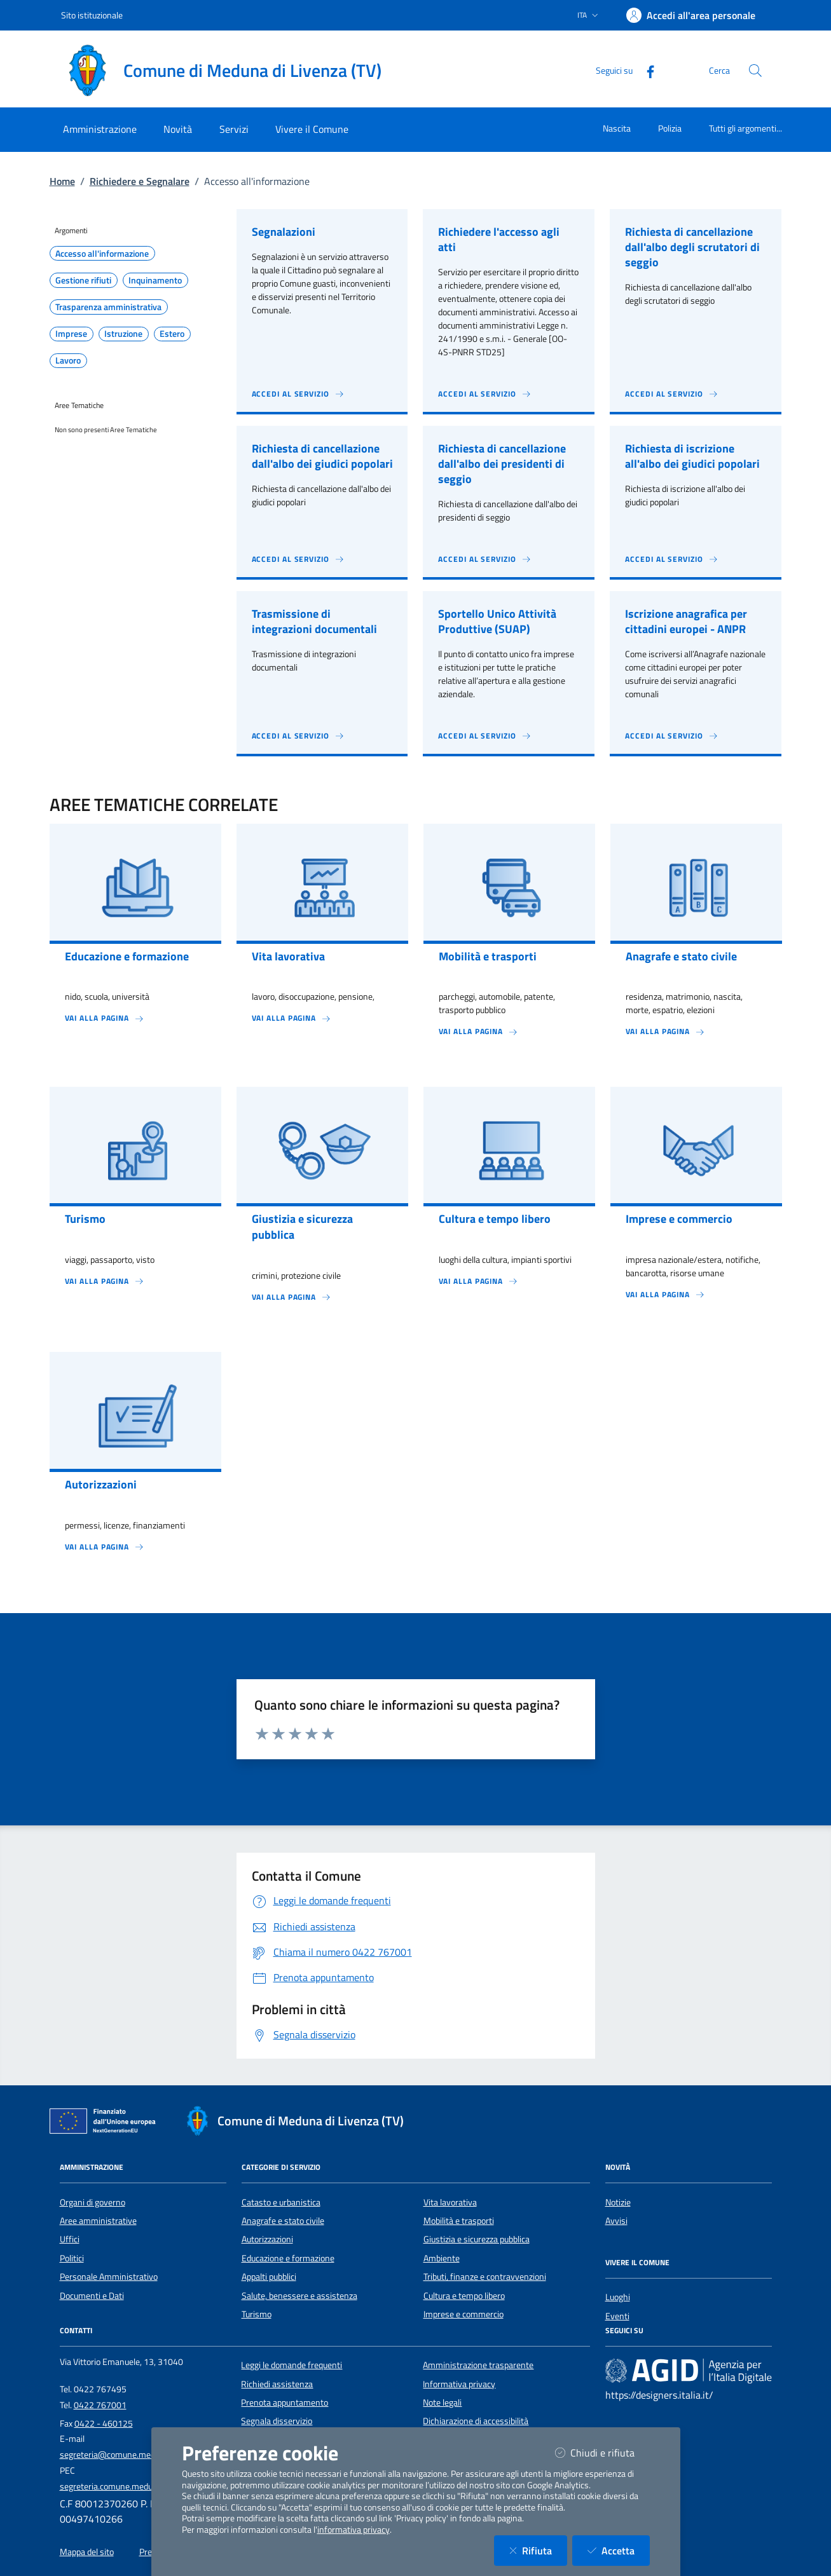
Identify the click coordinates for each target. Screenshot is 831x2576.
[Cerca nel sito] (755, 70)
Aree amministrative (98, 2221)
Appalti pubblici (269, 2277)
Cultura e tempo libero (464, 2296)
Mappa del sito (87, 2552)
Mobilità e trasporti (458, 2221)
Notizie (618, 2202)
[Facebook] (645, 70)
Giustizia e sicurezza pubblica (476, 2239)
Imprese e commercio (463, 2314)
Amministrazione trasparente (478, 2365)
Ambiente (441, 2258)
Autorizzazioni (267, 2239)
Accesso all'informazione (102, 254)
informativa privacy (353, 2530)
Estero (172, 334)
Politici (72, 2258)
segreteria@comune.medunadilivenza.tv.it (139, 2455)
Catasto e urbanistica (281, 2202)
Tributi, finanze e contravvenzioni (484, 2277)
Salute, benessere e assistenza (299, 2296)
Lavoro (68, 360)
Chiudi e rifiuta (602, 2452)
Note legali (442, 2402)
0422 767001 (100, 2405)
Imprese (71, 334)
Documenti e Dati (92, 2296)
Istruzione (123, 334)
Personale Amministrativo (109, 2277)
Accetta (618, 2550)
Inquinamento (155, 280)
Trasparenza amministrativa (108, 307)
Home (62, 181)
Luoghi (617, 2297)
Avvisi (616, 2221)
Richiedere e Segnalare (139, 181)
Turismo (256, 2314)
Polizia (670, 128)
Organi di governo (92, 2202)
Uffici (69, 2239)
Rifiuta (538, 2550)
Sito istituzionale (92, 15)
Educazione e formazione (288, 2258)
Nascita (617, 128)
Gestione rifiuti (83, 280)
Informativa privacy (459, 2384)
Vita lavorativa (450, 2202)
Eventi (617, 2316)
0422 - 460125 (103, 2423)
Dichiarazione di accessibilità (475, 2421)
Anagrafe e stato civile (283, 2221)
